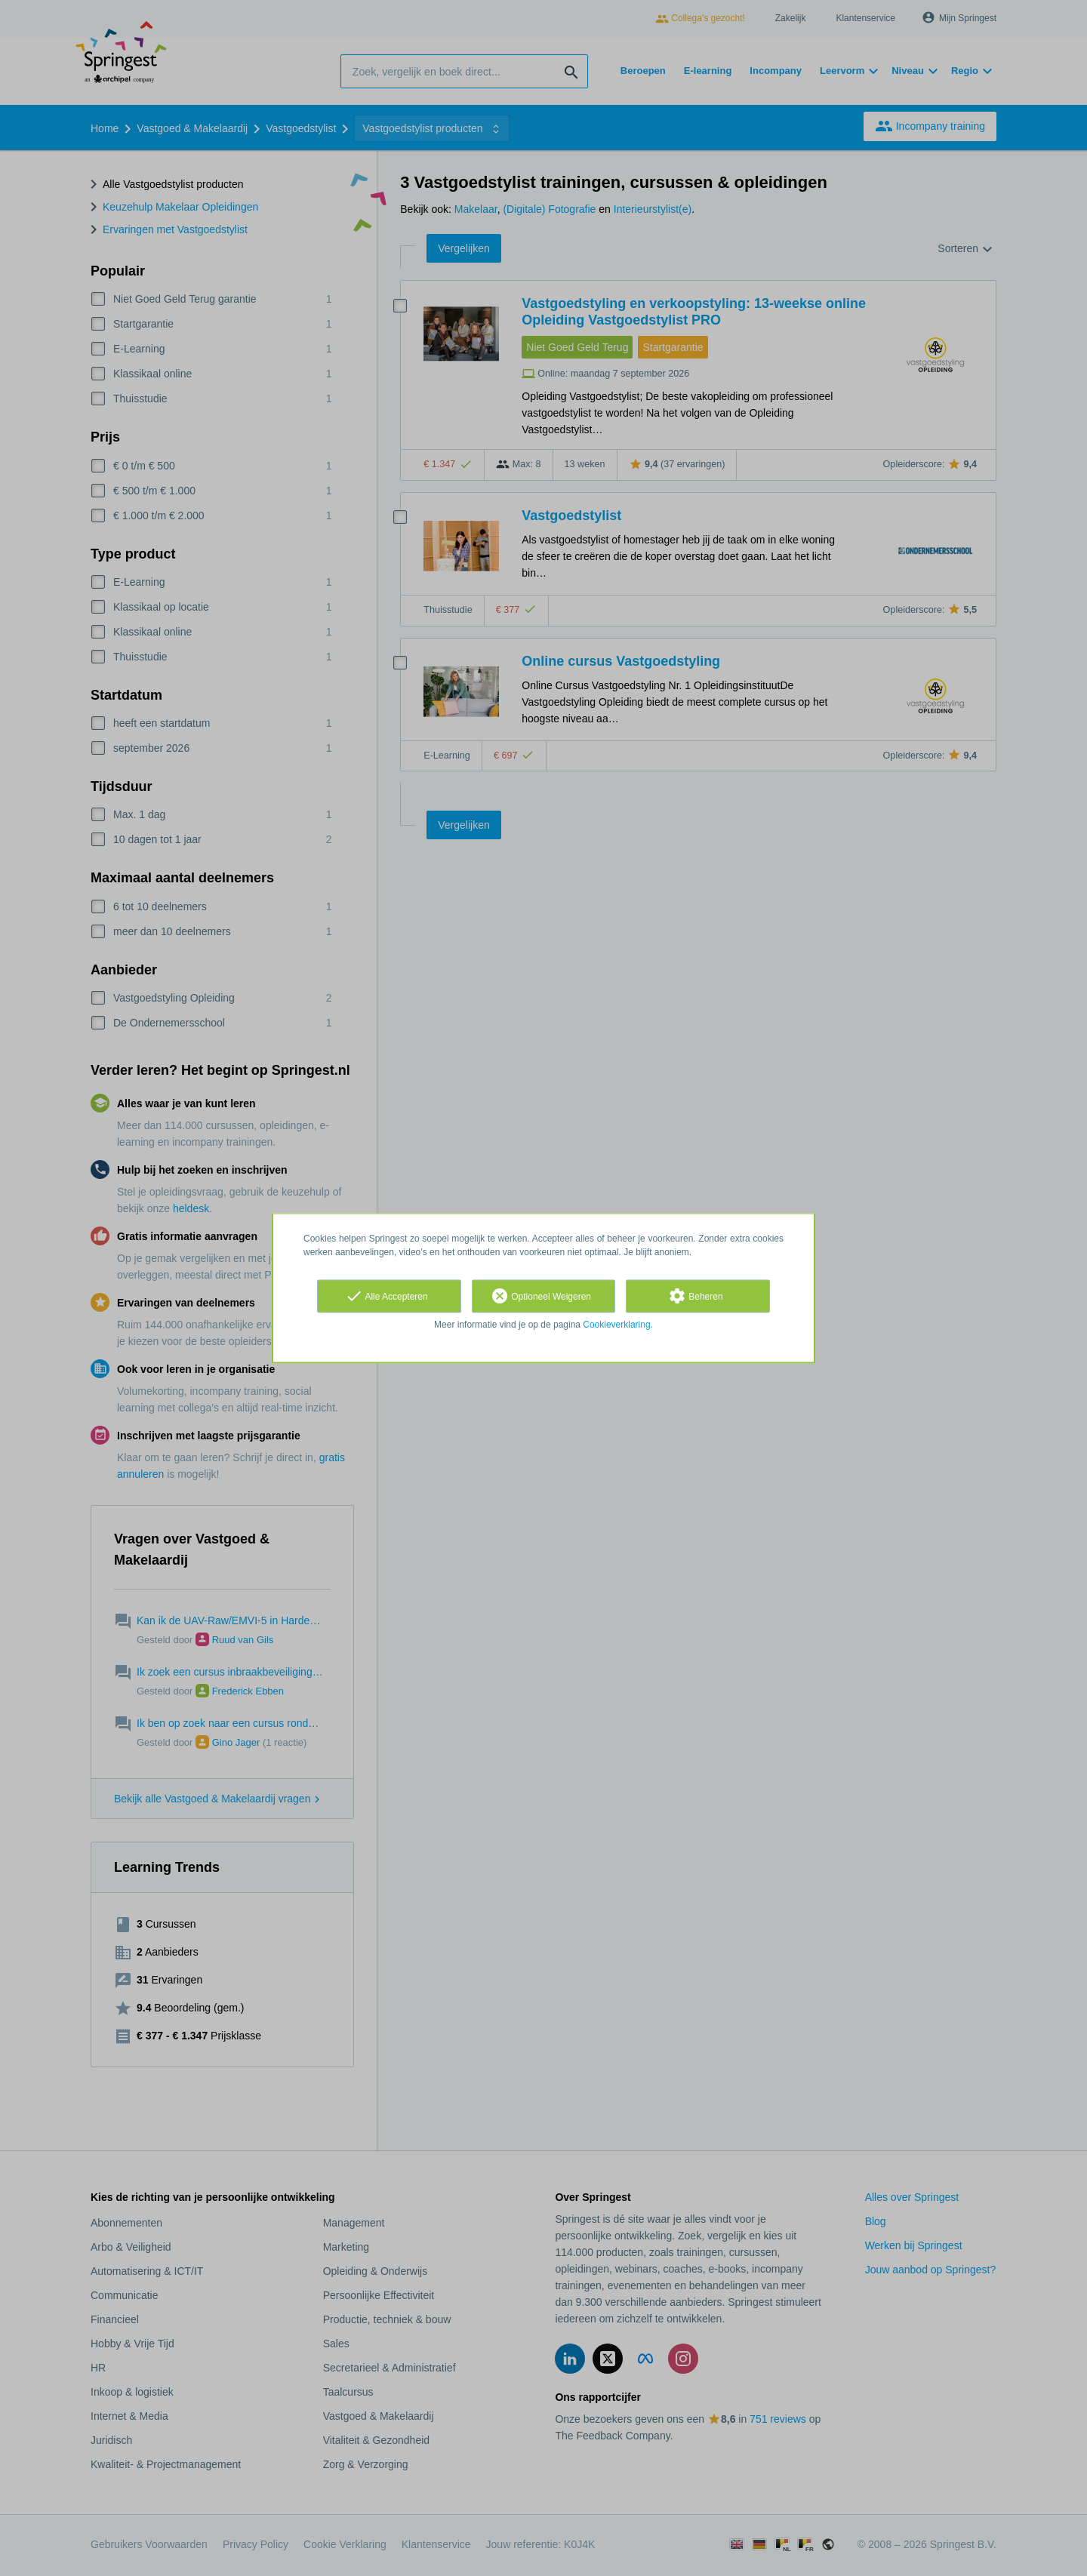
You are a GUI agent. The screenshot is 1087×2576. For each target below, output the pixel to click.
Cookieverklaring (616, 1324)
